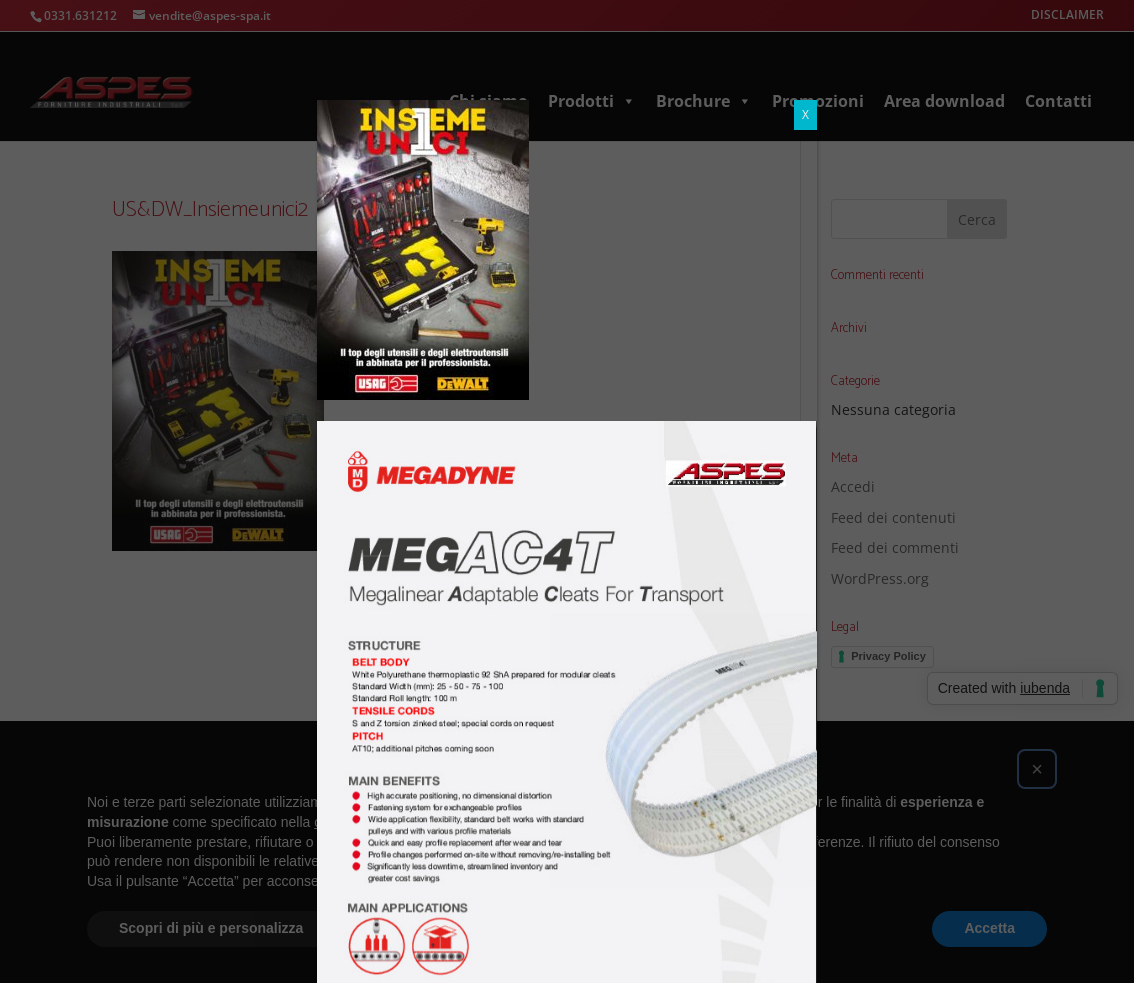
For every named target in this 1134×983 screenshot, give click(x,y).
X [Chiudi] (805, 114)
